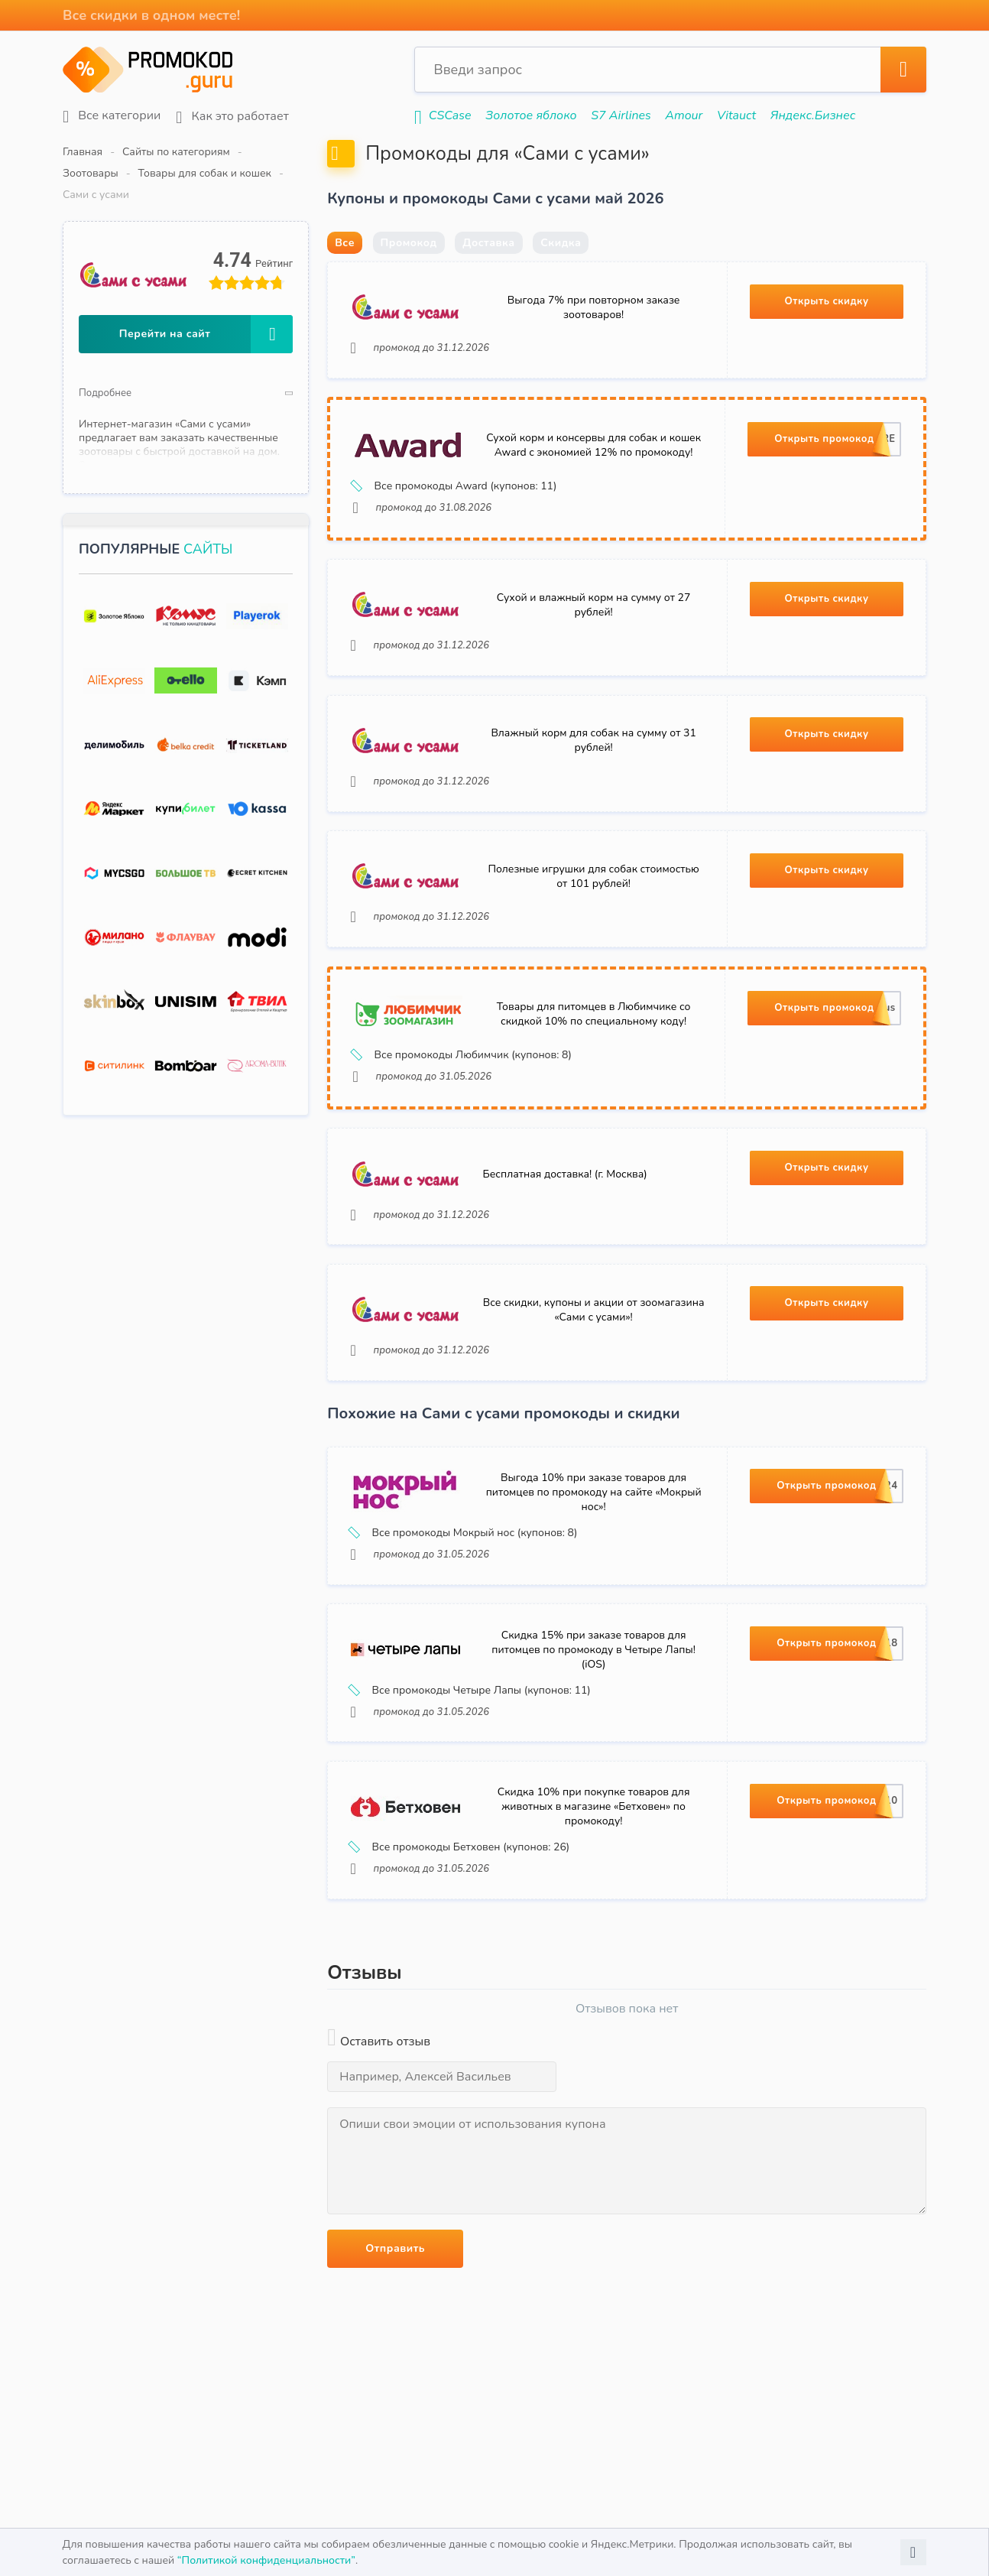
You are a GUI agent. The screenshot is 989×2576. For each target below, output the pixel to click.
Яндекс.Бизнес (813, 115)
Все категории (112, 116)
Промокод (409, 279)
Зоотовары (278, 152)
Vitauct (736, 115)
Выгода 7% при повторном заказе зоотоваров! (593, 344)
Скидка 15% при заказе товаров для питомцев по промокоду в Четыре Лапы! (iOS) (593, 1697)
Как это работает (232, 116)
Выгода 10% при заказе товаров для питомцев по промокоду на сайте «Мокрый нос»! (594, 1539)
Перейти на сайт (206, 291)
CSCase (450, 115)
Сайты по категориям (176, 152)
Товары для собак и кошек (391, 152)
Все (345, 279)
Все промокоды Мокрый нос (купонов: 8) (464, 1580)
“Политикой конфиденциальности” (266, 2560)
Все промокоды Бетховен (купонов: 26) (460, 1896)
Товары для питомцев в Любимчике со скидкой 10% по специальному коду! (594, 1057)
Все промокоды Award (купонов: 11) (455, 524)
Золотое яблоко (531, 115)
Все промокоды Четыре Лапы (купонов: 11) (471, 1738)
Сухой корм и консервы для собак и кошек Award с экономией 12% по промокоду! (593, 484)
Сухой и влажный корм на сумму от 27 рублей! (593, 644)
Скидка (560, 279)
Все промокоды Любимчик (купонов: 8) (462, 1098)
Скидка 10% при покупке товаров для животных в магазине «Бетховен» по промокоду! (594, 1855)
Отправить (395, 2297)
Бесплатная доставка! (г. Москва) (565, 1218)
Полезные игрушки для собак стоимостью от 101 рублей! (593, 918)
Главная (82, 152)
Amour (683, 115)
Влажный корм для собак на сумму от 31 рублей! (593, 781)
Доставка (488, 279)
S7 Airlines (620, 115)
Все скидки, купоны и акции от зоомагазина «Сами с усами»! (594, 1354)
